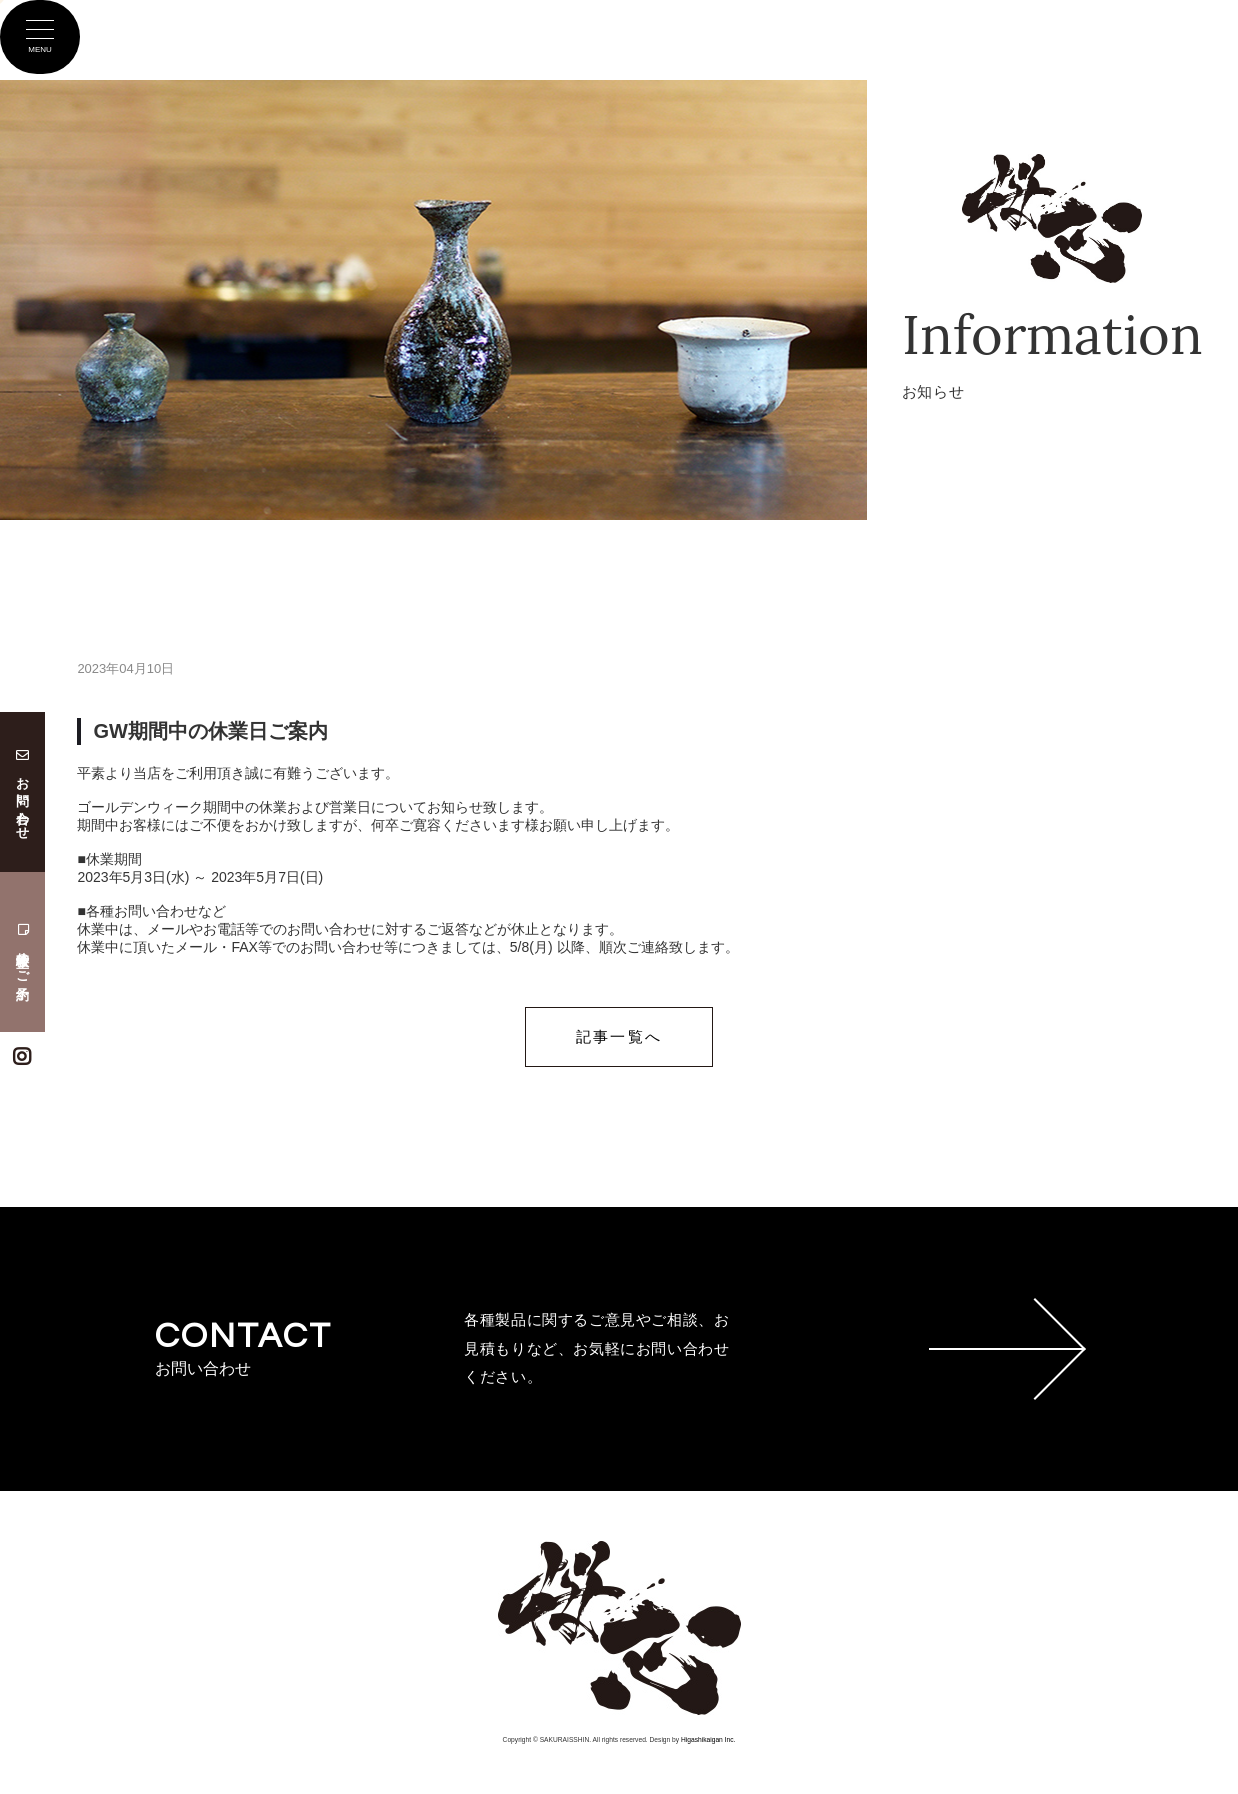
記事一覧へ (619, 1036)
